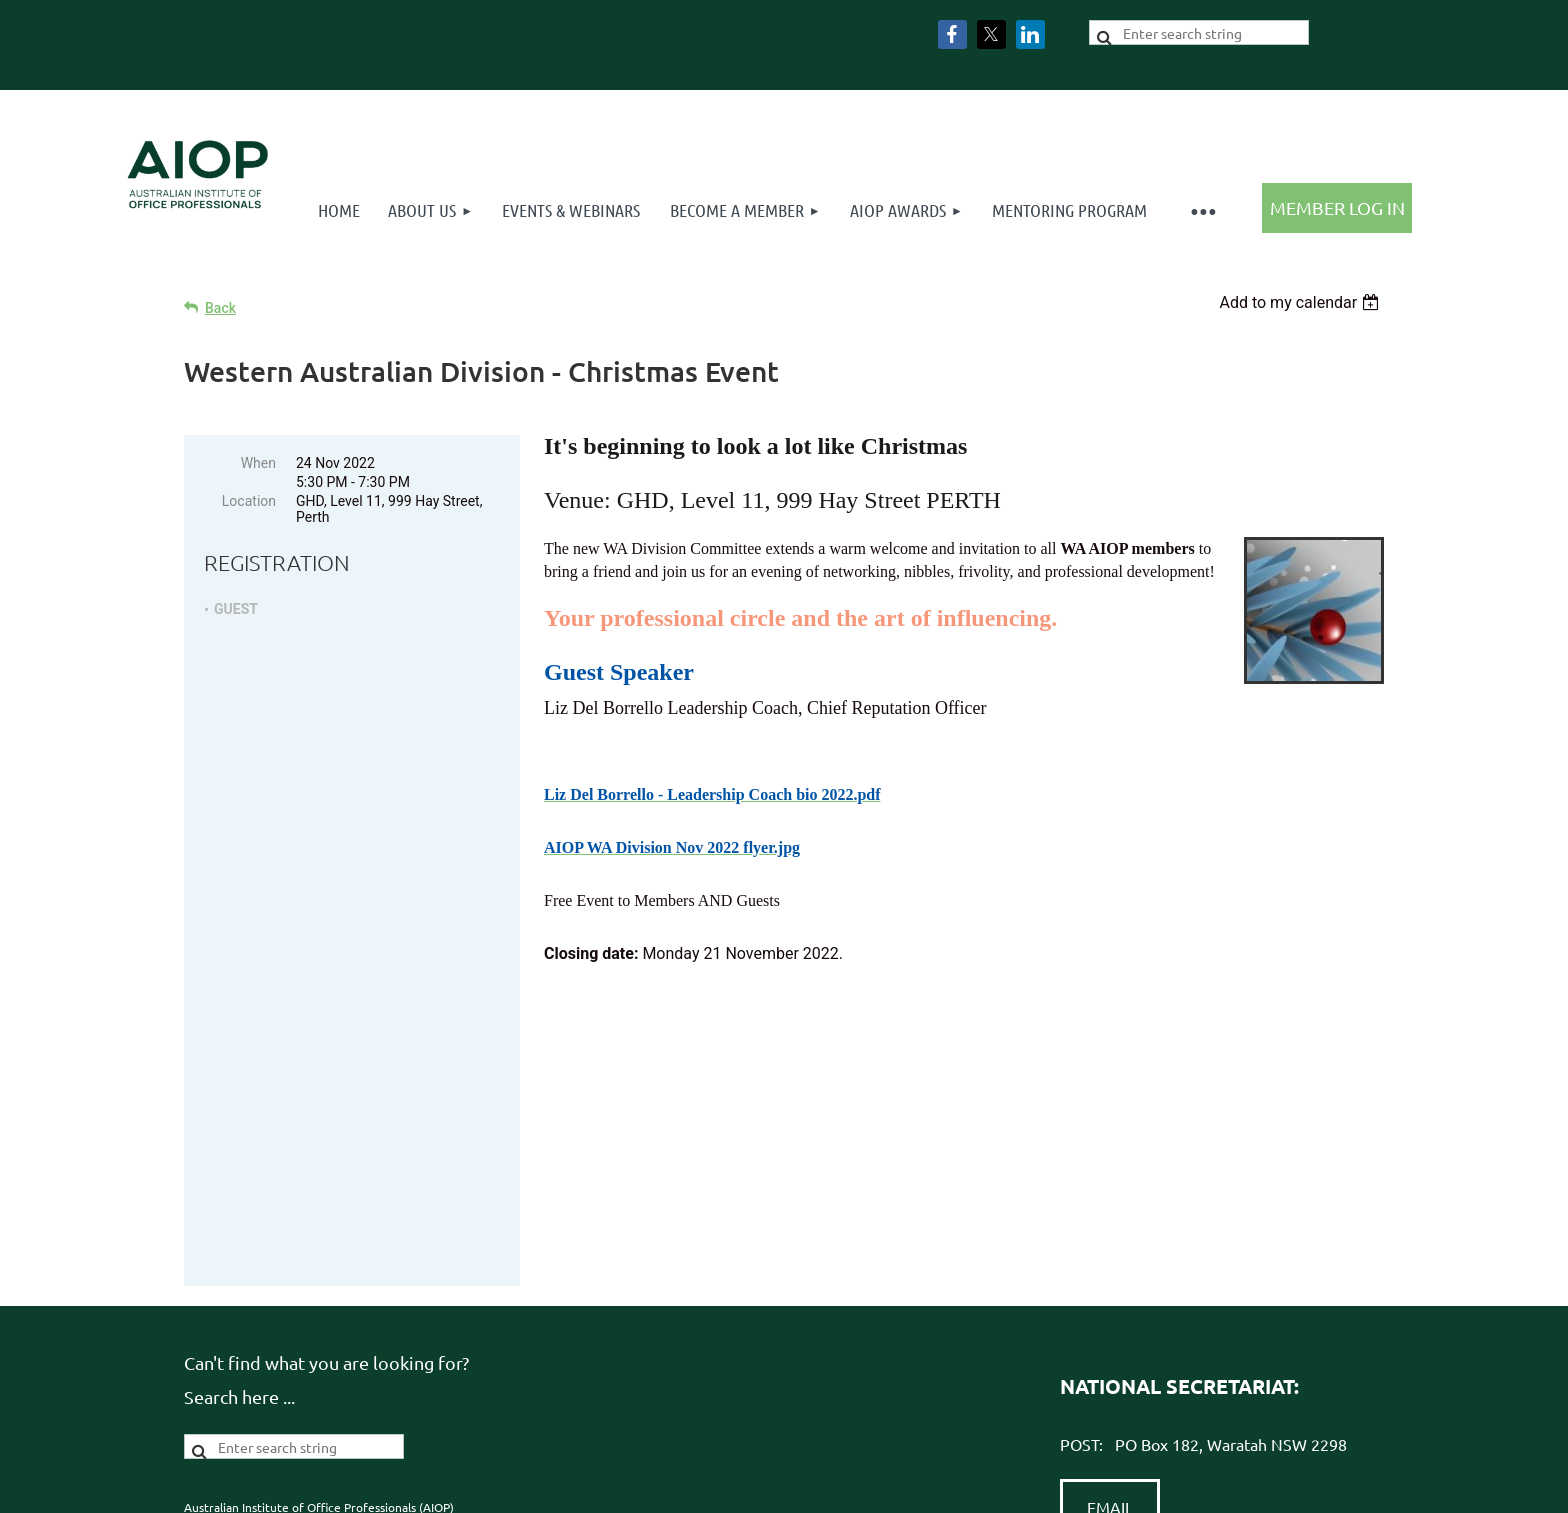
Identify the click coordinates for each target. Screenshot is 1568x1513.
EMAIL (1110, 1256)
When (258, 463)
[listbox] (1301, 302)
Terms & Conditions (581, 1364)
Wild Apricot (1153, 1487)
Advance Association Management (869, 1364)
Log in (1337, 208)
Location (249, 501)
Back (220, 308)
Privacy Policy (466, 1364)
